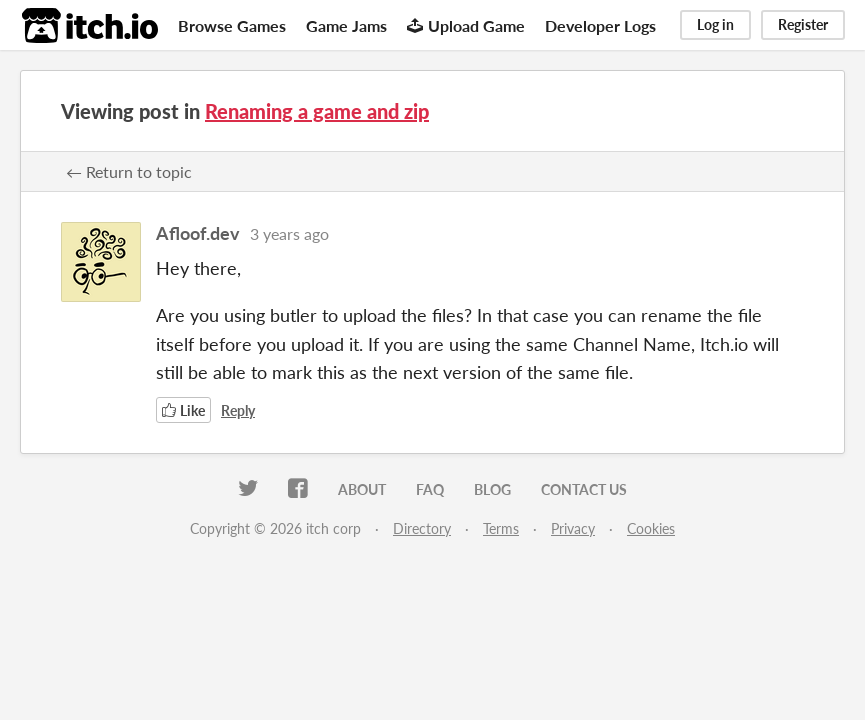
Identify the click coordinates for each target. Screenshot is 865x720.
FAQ (430, 489)
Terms (501, 528)
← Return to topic (129, 171)
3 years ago (289, 233)
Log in (715, 24)
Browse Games (232, 25)
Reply (238, 410)
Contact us (584, 489)
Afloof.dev (198, 233)
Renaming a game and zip (317, 111)
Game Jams (346, 25)
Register (803, 24)
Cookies (651, 528)
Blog (492, 489)
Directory (422, 528)
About (362, 489)
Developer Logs (600, 25)
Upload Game (466, 25)
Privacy (573, 528)
